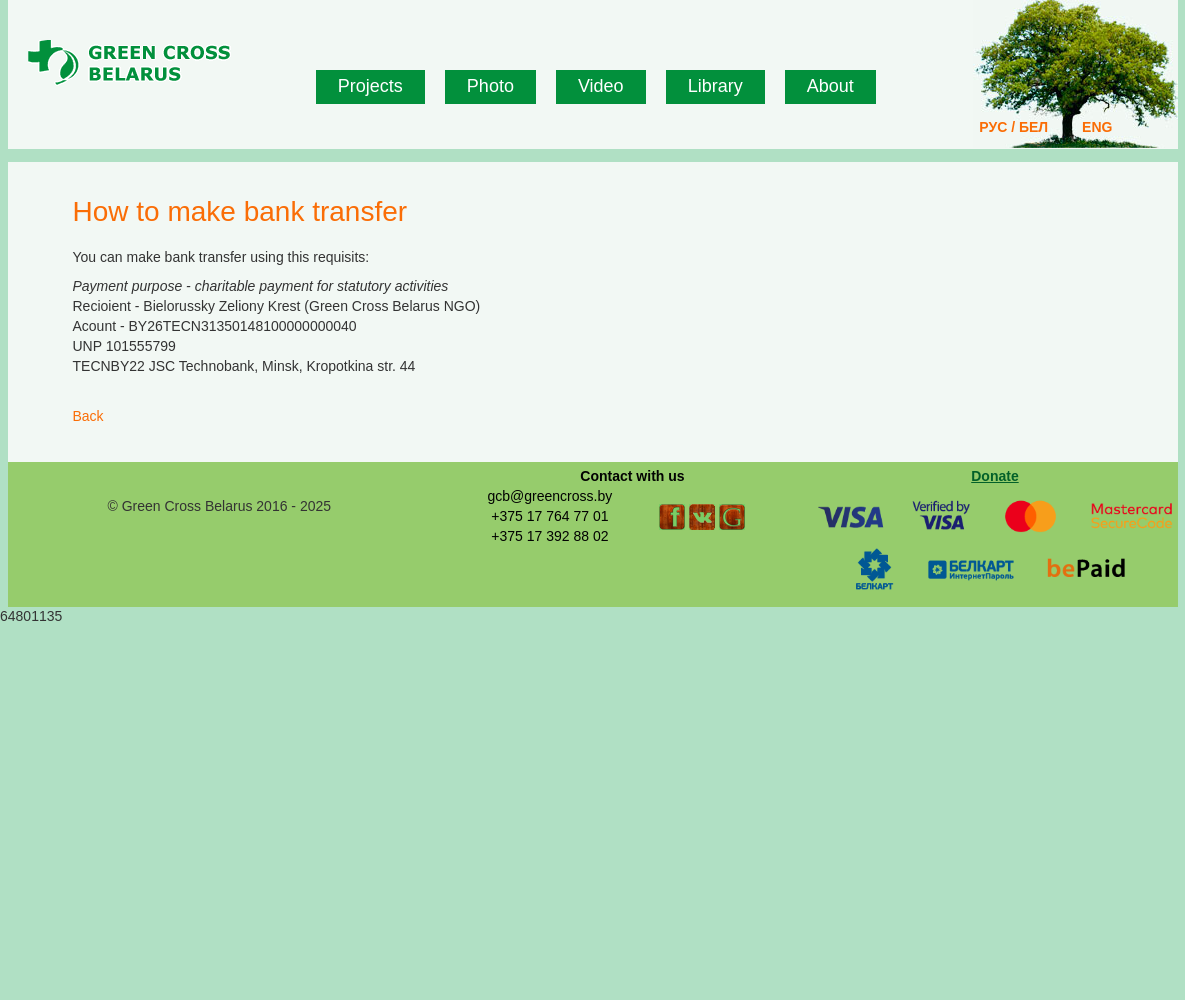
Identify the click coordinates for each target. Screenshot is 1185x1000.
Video (601, 86)
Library (715, 86)
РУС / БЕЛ (1013, 127)
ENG (1097, 127)
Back (88, 416)
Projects (370, 86)
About (830, 86)
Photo (490, 86)
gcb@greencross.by (549, 496)
